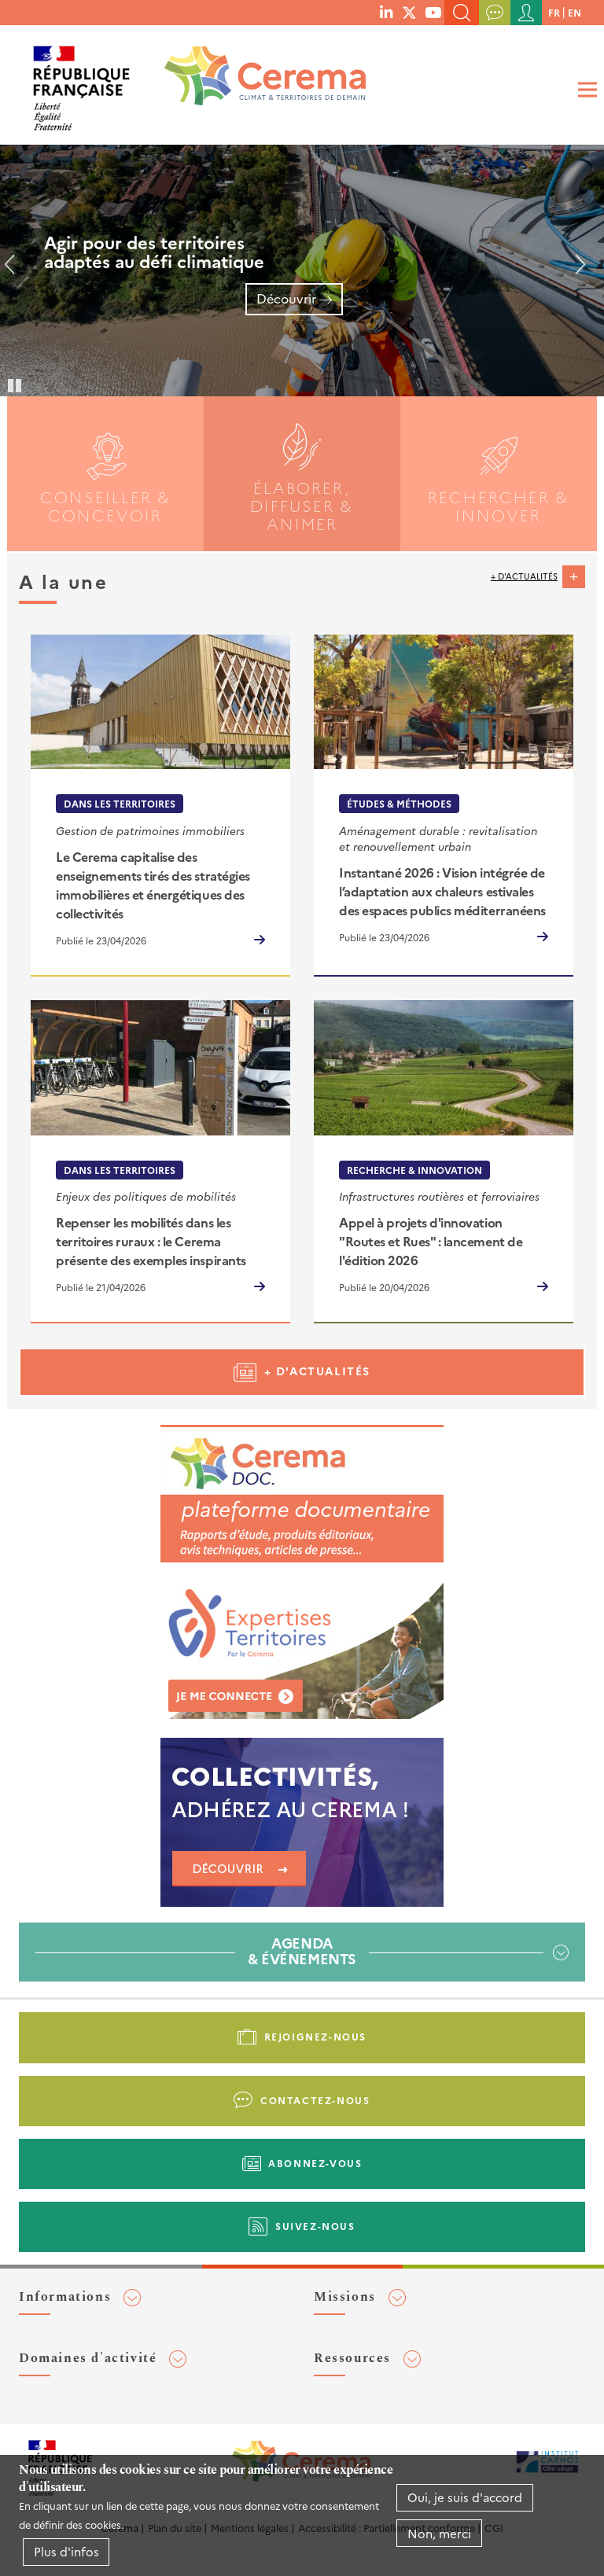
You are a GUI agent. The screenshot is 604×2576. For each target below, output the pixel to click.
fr (554, 12)
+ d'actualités (524, 576)
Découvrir (286, 298)
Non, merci (439, 2533)
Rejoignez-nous (315, 2036)
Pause (16, 384)
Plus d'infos (66, 2551)
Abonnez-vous (315, 2162)
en (574, 12)
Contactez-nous (315, 2100)
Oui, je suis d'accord (464, 2497)
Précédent (15, 270)
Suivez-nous (315, 2225)
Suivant (574, 270)
